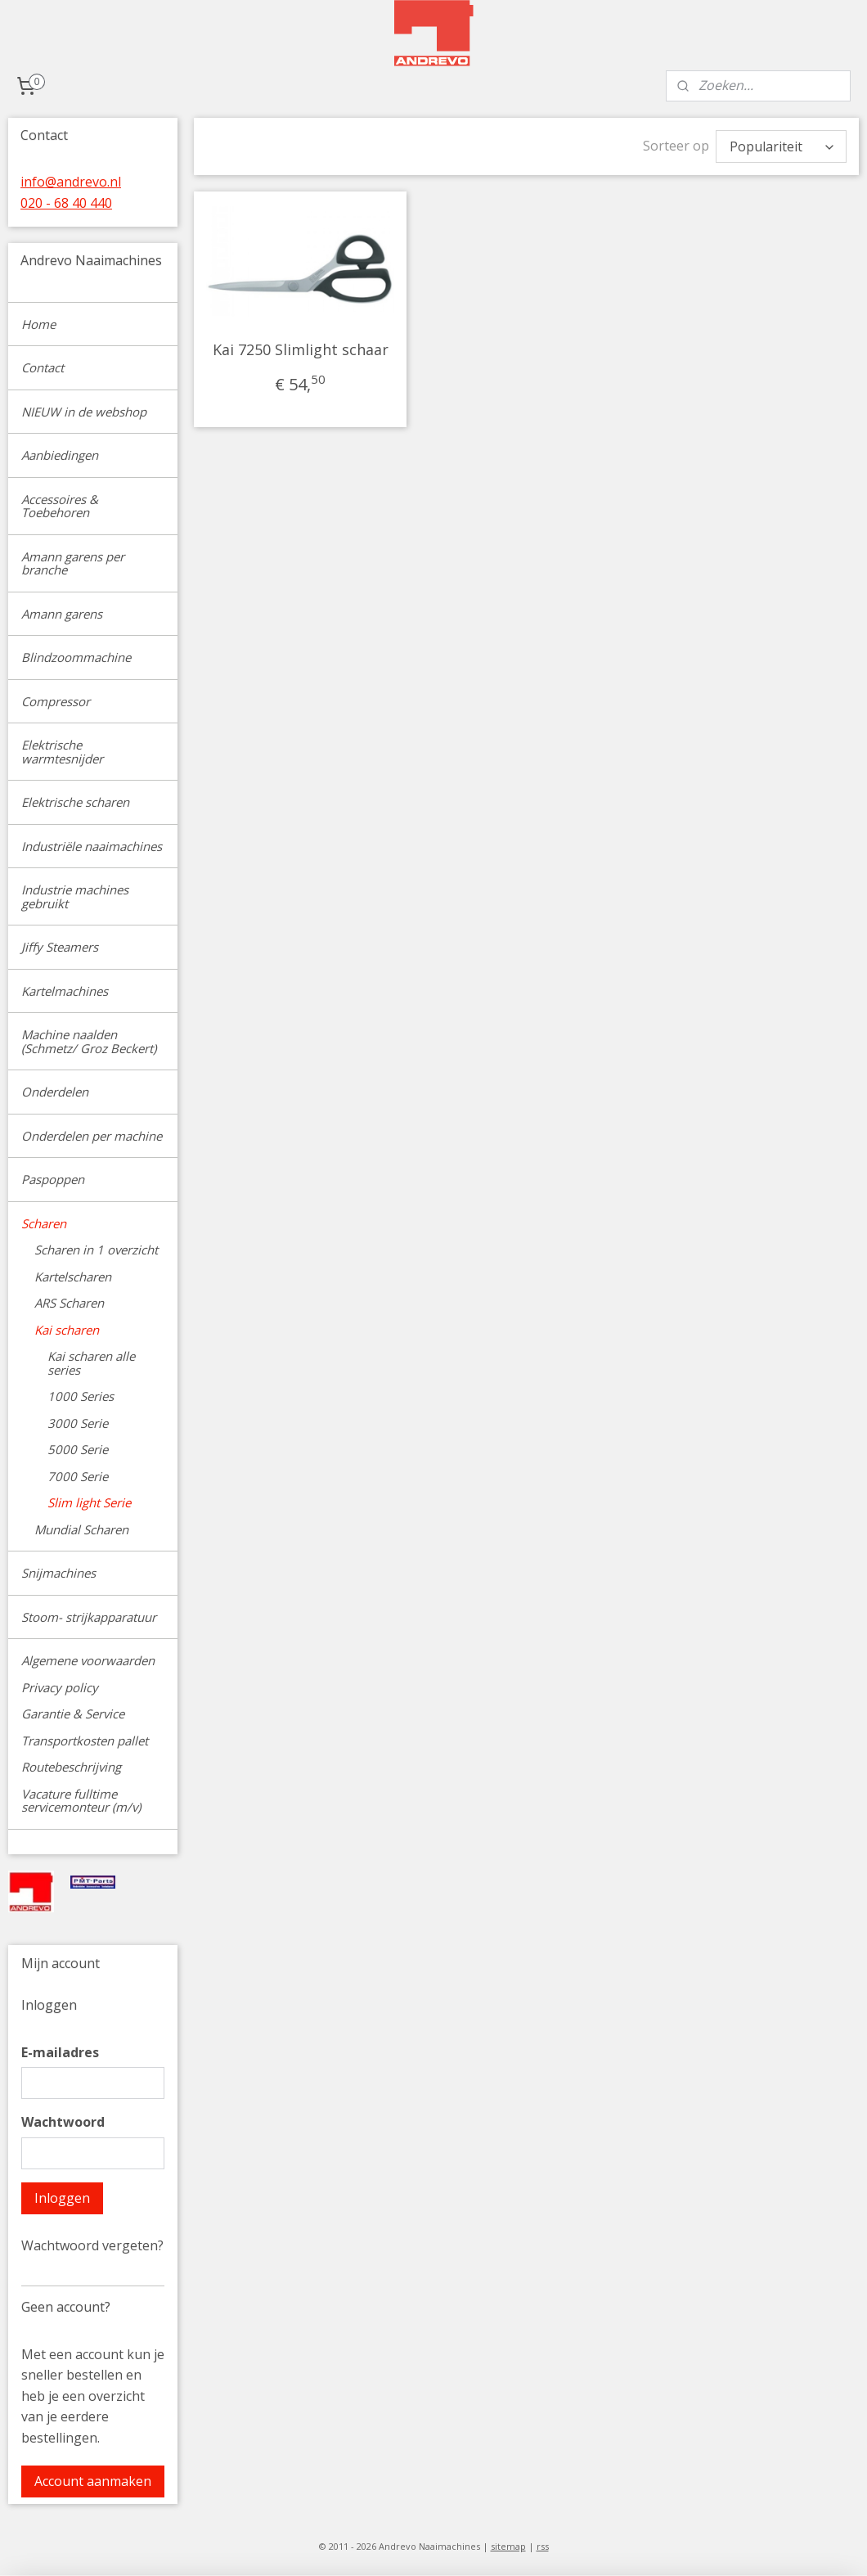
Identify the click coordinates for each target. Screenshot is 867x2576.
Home (38, 324)
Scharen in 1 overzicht (96, 1249)
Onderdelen (54, 1091)
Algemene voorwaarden (88, 1660)
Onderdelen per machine (91, 1136)
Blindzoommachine (76, 657)
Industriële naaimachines (91, 846)
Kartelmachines (64, 991)
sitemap (508, 2546)
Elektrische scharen (75, 802)
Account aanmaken (92, 2481)
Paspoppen (52, 1179)
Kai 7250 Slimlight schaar (301, 349)
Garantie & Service (72, 1713)
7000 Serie (77, 1476)
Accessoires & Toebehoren (59, 506)
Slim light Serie (89, 1502)
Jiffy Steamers (59, 947)
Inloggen (62, 2198)
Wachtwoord (63, 2122)
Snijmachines (58, 1573)
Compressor (55, 701)
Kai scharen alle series (91, 1363)
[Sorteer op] (781, 146)
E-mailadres (60, 2052)
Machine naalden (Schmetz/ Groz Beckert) (88, 1041)
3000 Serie (77, 1423)
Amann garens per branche (72, 563)
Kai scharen (66, 1330)
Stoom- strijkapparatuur (88, 1617)
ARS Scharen (69, 1303)
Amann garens (61, 614)
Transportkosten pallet (84, 1740)
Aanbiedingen (59, 455)
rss (543, 2546)
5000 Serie (77, 1449)
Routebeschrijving (71, 1767)
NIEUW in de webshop (83, 411)
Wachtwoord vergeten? (92, 2245)
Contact (42, 367)
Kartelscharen (72, 1276)
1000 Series (80, 1396)
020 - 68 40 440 (66, 203)
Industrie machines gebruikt (74, 896)
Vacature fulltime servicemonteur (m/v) (81, 1801)
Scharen (43, 1223)
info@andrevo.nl (70, 182)
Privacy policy (59, 1687)
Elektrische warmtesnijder (62, 751)
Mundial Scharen (81, 1529)
